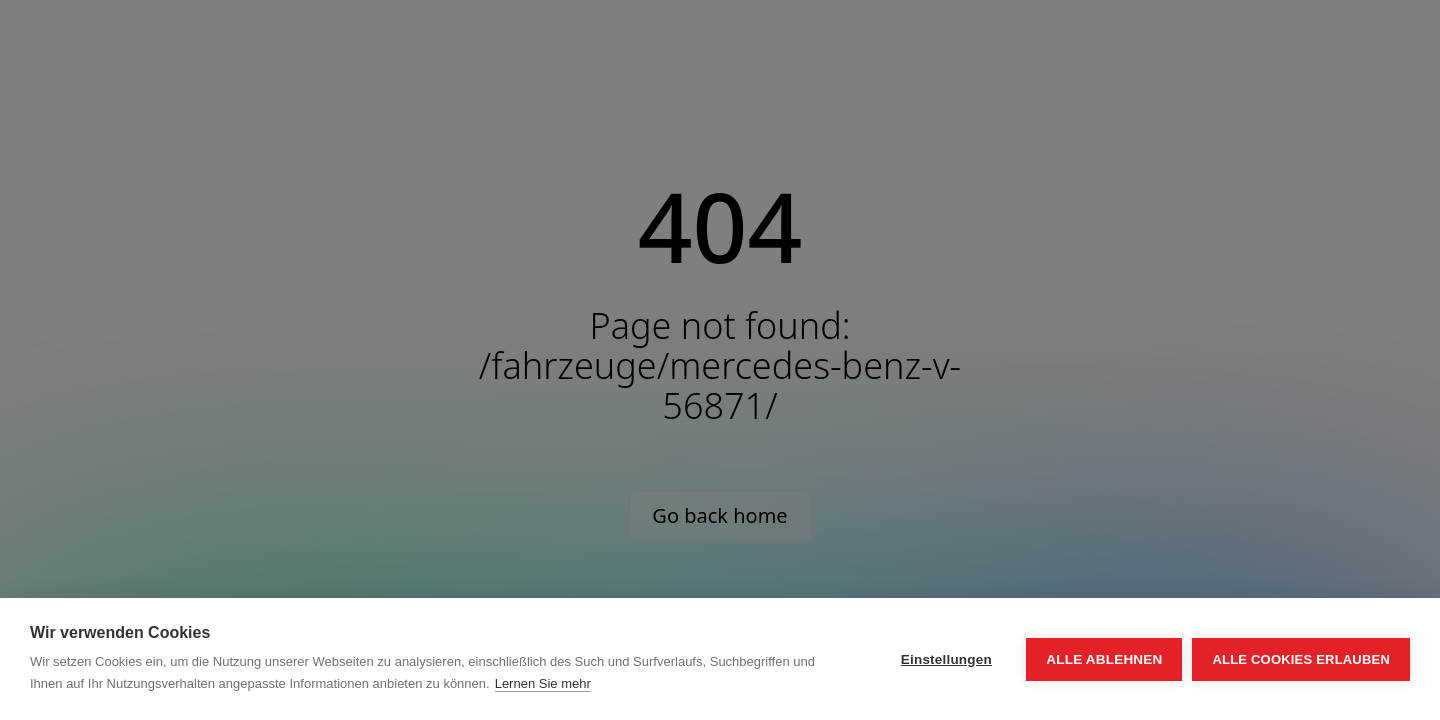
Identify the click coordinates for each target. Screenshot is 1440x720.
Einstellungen (946, 659)
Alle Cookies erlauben (1301, 659)
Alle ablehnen (1104, 659)
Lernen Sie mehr (543, 683)
